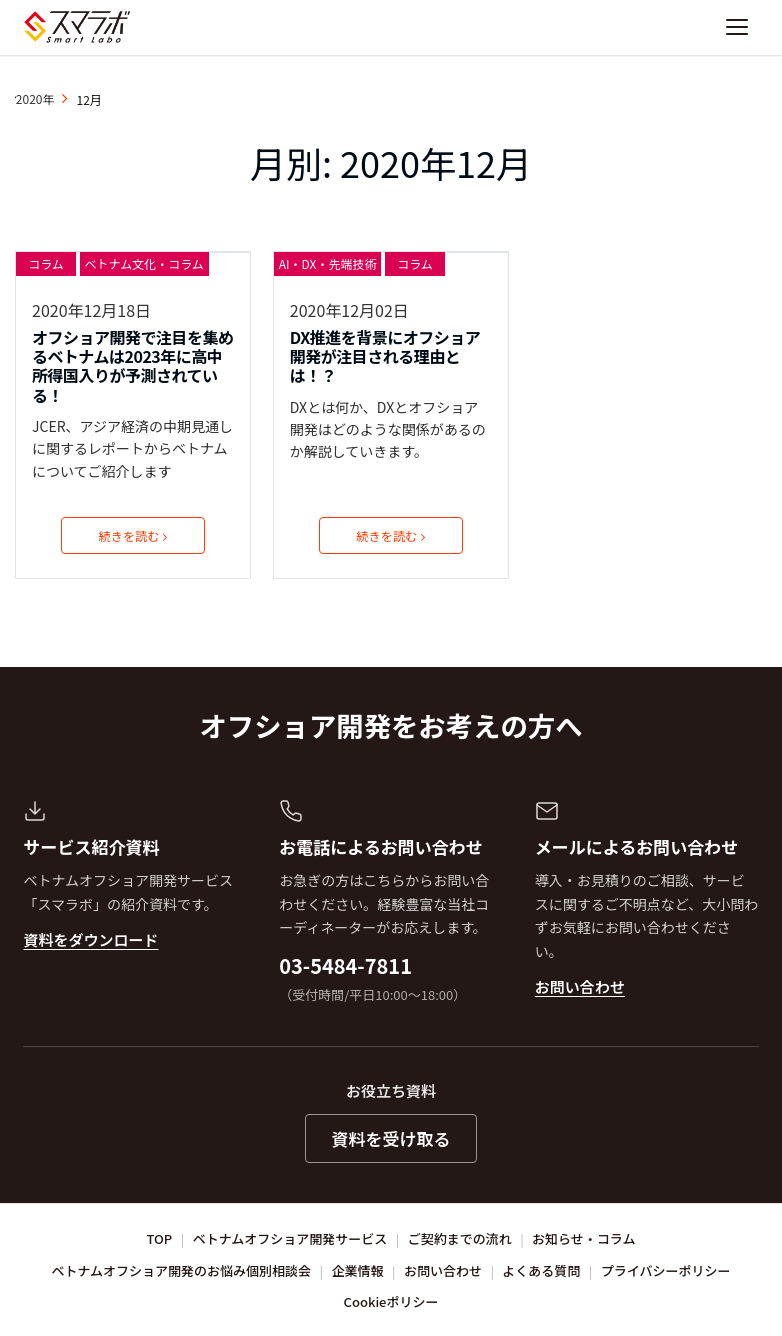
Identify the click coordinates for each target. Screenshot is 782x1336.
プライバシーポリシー (666, 1270)
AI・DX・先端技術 (328, 263)
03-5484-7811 (345, 965)
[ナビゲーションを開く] (737, 27)
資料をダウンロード (90, 939)
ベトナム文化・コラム (144, 263)
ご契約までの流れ (460, 1238)
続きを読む (133, 535)
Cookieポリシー (391, 1301)
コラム (46, 263)
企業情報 (358, 1270)
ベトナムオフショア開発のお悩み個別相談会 (182, 1270)
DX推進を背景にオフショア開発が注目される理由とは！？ (385, 357)
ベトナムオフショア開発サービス (290, 1238)
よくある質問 (541, 1270)
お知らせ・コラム (583, 1238)
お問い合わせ (580, 986)
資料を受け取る (391, 1138)
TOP (160, 1238)
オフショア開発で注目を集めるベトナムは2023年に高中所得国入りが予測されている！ (133, 366)
